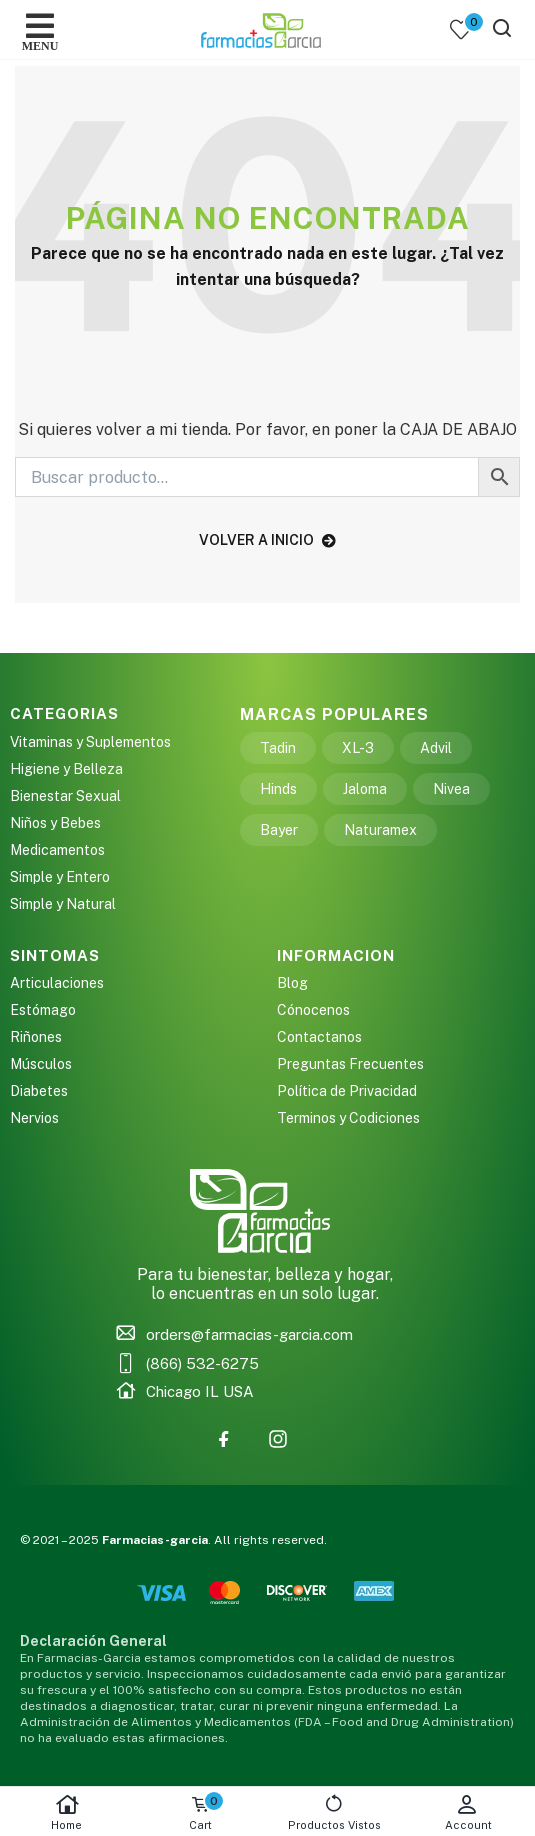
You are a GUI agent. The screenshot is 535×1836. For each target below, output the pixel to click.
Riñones (36, 1037)
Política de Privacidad (347, 1091)
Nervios (34, 1118)
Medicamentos (57, 850)
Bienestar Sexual (65, 796)
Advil (436, 748)
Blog (292, 983)
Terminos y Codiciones (348, 1118)
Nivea (451, 789)
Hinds (278, 789)
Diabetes (39, 1091)
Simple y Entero (60, 877)
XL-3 (358, 748)
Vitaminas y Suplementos (90, 742)
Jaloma (365, 789)
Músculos (41, 1064)
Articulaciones (57, 983)
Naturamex (380, 830)
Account (468, 1812)
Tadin (278, 748)
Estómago (43, 1010)
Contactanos (319, 1037)
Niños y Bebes (55, 823)
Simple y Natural (63, 904)
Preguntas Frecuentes (350, 1064)
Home (67, 1812)
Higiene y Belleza (66, 769)
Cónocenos (313, 1010)
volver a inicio (267, 540)
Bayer (279, 830)
